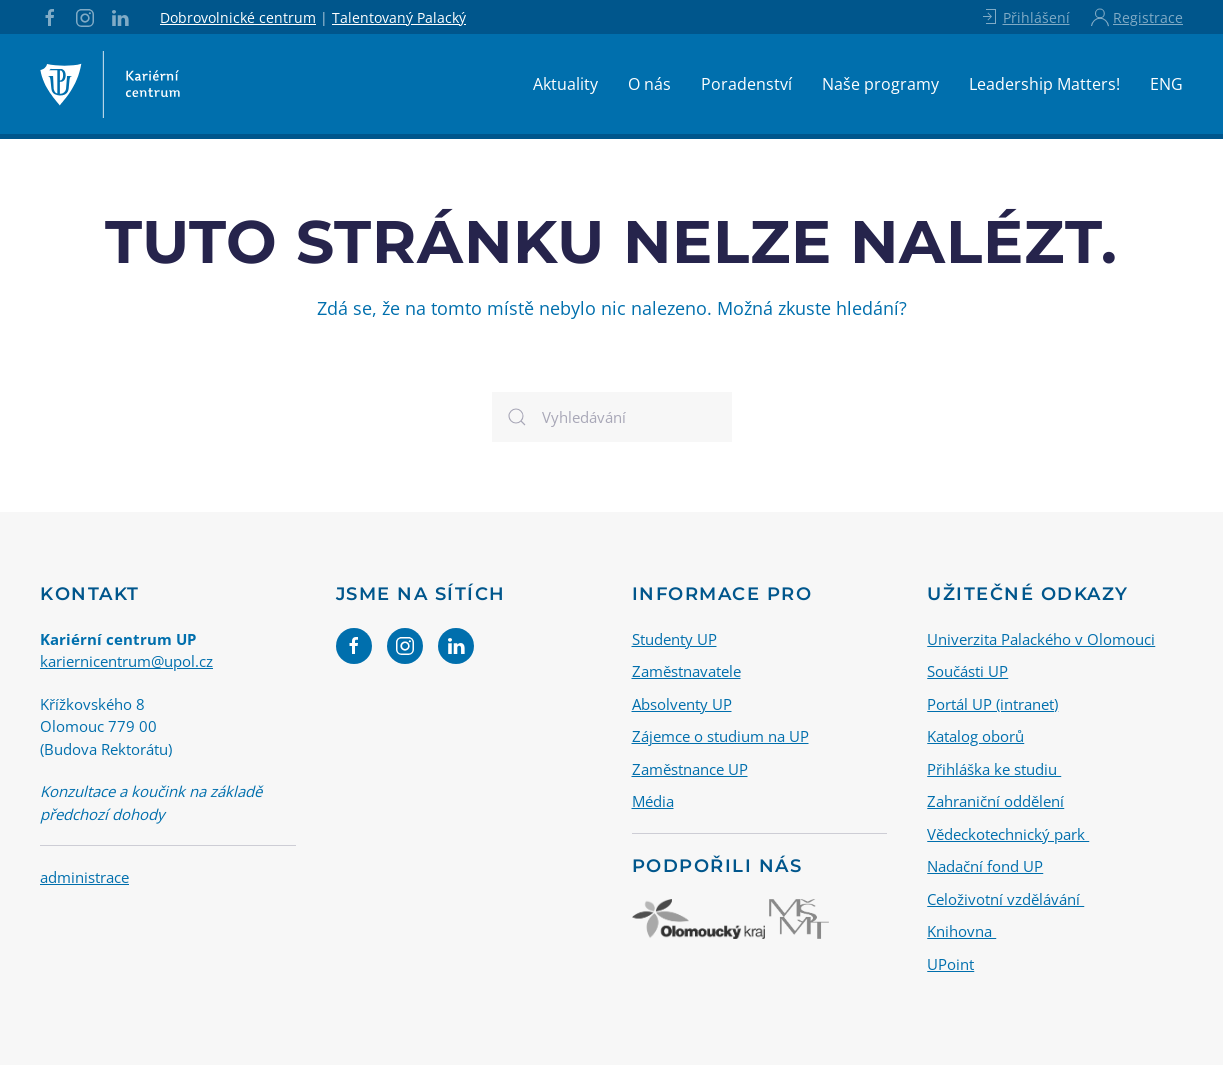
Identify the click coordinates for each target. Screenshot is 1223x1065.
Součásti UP (967, 671)
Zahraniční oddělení (995, 801)
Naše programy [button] (880, 84)
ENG (1166, 84)
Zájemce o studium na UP (720, 736)
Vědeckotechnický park (1008, 833)
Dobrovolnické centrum (238, 17)
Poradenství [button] (746, 84)
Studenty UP (674, 638)
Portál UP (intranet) (992, 703)
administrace (84, 877)
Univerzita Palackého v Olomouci (1041, 638)
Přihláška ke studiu (994, 768)
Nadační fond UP (985, 866)
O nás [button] (649, 84)
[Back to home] (110, 84)
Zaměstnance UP (690, 768)
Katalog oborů (975, 736)
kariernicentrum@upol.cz (126, 661)
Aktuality (565, 84)
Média (653, 801)
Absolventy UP (682, 703)
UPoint (950, 963)
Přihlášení (1024, 17)
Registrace (1137, 17)
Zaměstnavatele (686, 671)
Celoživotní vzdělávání (1005, 898)
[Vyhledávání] (612, 417)
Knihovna (961, 931)
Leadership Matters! (1044, 84)
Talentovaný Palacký (399, 17)
